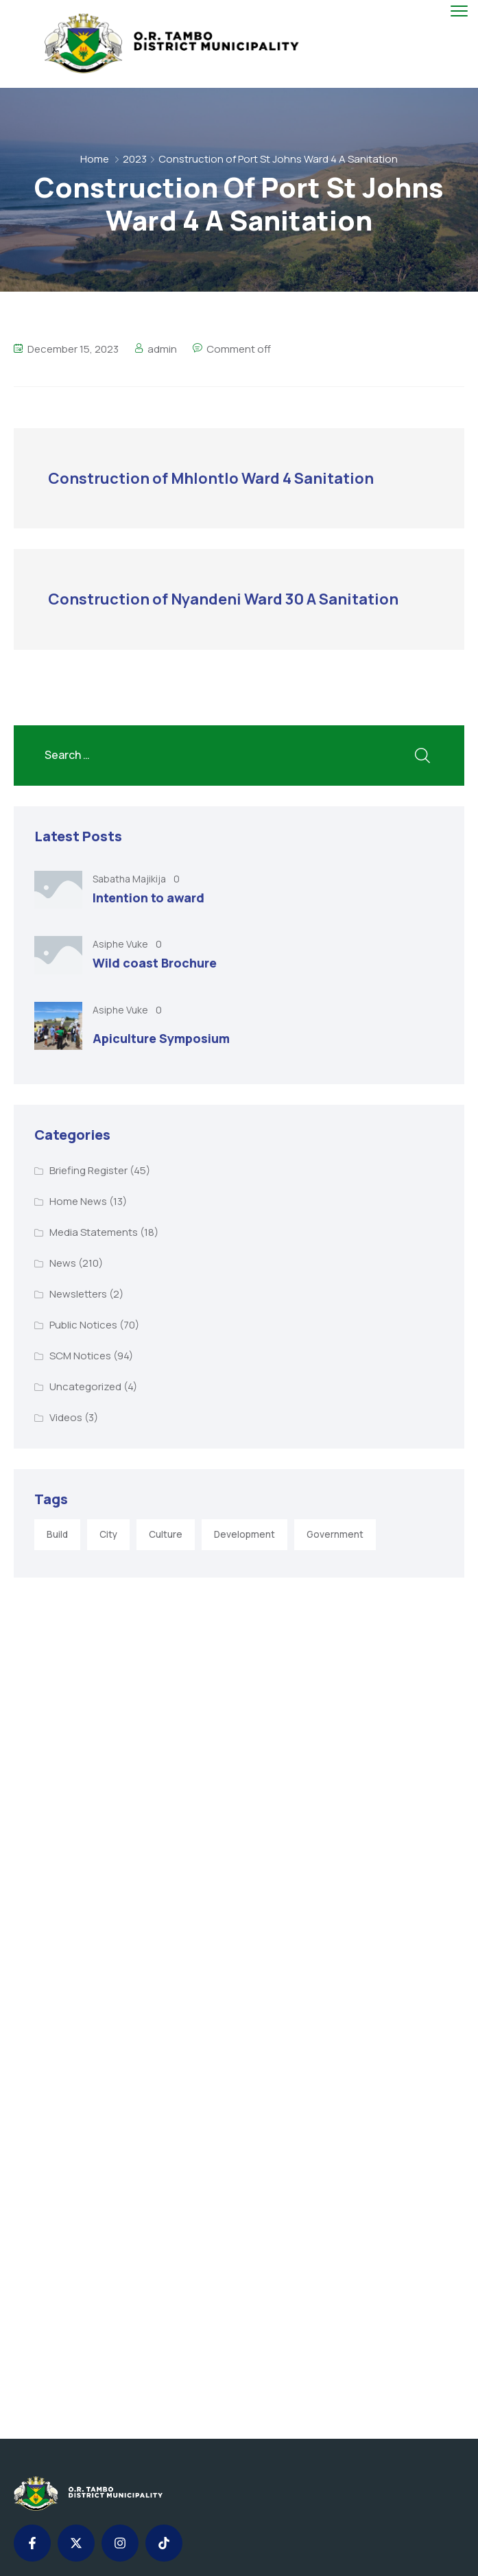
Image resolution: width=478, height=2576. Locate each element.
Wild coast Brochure (155, 963)
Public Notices (83, 1325)
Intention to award (148, 897)
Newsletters (78, 1294)
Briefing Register (88, 1170)
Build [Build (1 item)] (57, 1534)
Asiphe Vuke (121, 943)
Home (94, 159)
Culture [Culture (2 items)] (165, 1534)
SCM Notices (80, 1355)
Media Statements (93, 1232)
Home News (78, 1201)
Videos (65, 1417)
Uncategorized (85, 1386)
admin (162, 349)
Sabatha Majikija (130, 878)
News (62, 1263)
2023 (135, 159)
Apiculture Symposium (161, 1038)
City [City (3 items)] (108, 1534)
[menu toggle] (459, 11)
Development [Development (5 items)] (244, 1534)
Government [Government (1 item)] (335, 1534)
